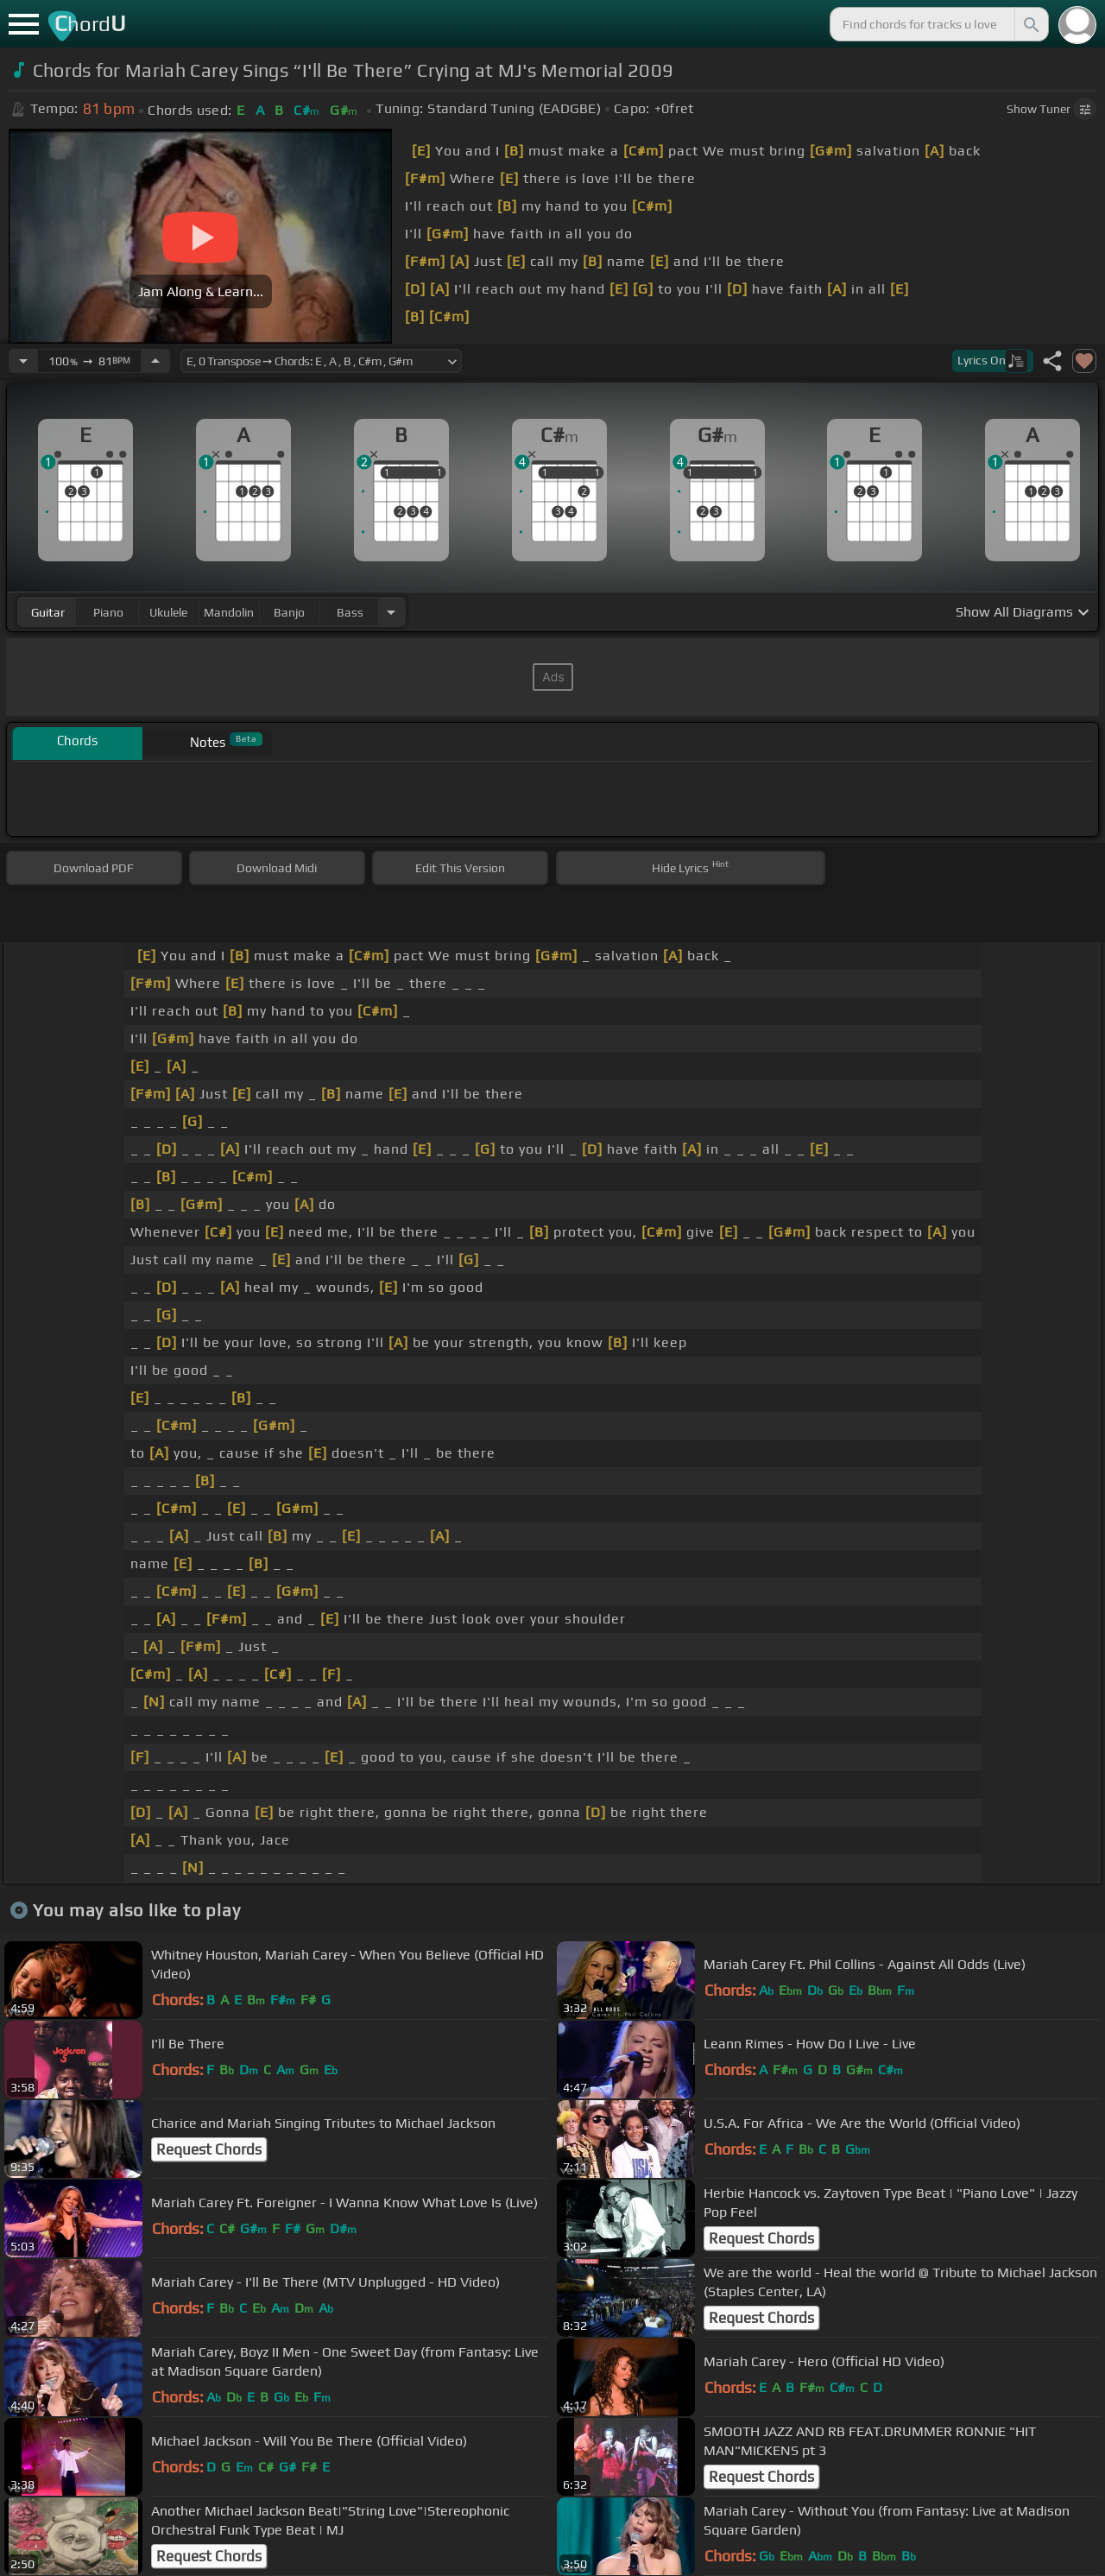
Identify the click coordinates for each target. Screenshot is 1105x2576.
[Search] (1029, 24)
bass (350, 612)
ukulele (168, 612)
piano (108, 612)
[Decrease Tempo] (23, 361)
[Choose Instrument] (391, 611)
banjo (289, 612)
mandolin (229, 612)
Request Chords (209, 2149)
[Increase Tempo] (155, 361)
